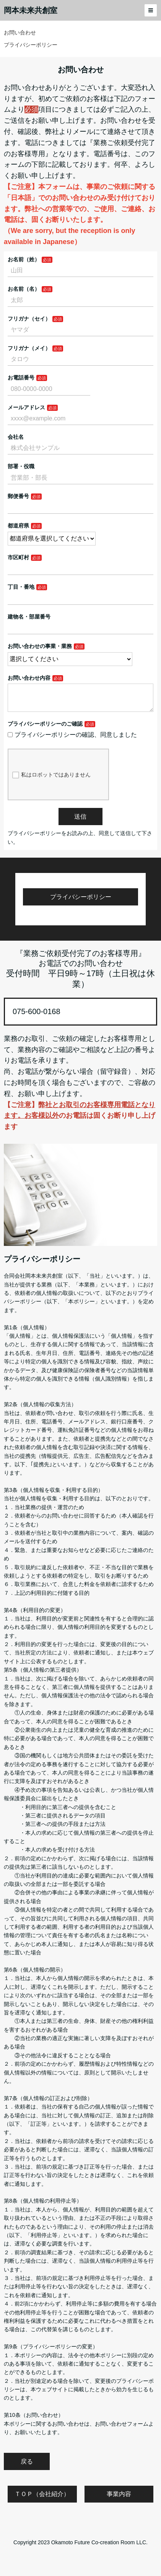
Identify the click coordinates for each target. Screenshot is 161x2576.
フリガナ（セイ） (29, 319)
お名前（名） (24, 289)
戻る (27, 2467)
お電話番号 (21, 378)
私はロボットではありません (51, 781)
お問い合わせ (20, 32)
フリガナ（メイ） (29, 348)
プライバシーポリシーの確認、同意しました (72, 741)
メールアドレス (26, 407)
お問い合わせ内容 (29, 678)
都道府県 (18, 526)
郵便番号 (18, 496)
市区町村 (18, 557)
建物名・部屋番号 (29, 617)
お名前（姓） (24, 259)
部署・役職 (21, 466)
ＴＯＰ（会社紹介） (42, 2500)
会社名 (16, 437)
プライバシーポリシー (30, 45)
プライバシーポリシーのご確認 (45, 730)
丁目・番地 (21, 587)
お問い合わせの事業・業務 (40, 646)
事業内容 (119, 2500)
